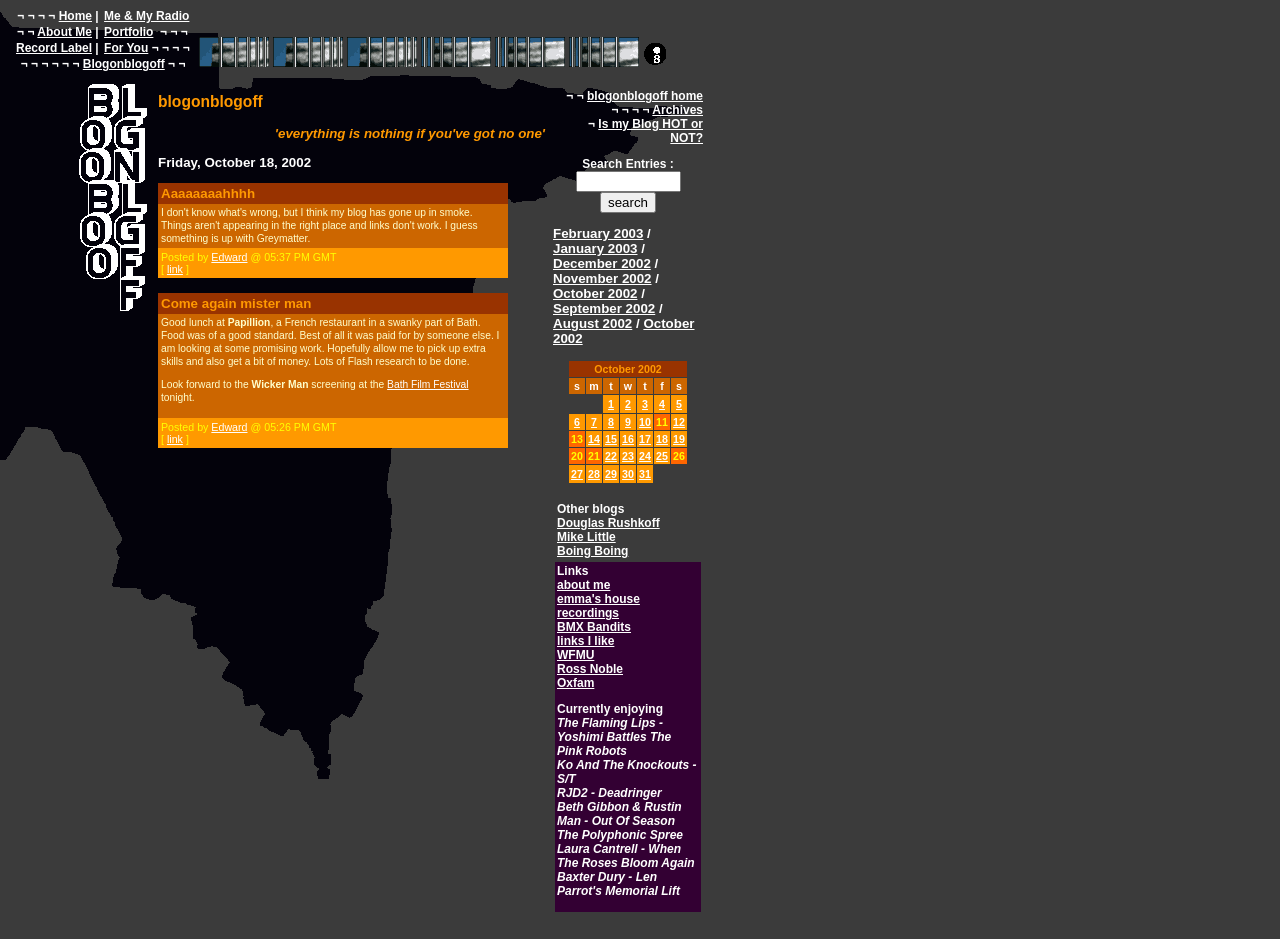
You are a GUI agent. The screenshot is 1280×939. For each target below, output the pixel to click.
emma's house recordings (598, 606)
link (175, 269)
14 (594, 439)
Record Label (54, 48)
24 (645, 456)
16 (628, 439)
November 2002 (602, 278)
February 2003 (598, 233)
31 (645, 474)
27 (577, 474)
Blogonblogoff (124, 64)
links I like (585, 641)
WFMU (575, 655)
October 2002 (595, 293)
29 (611, 474)
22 (611, 456)
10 (645, 422)
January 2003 (595, 248)
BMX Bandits (594, 627)
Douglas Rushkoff (608, 523)
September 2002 (604, 308)
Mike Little (586, 537)
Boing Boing (592, 551)
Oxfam (575, 683)
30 (628, 474)
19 (679, 439)
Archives (677, 110)
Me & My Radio (146, 16)
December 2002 (602, 263)
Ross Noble (590, 669)
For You (126, 48)
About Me (64, 32)
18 (662, 439)
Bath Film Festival (427, 384)
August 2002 (592, 323)
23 (628, 456)
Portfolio (128, 32)
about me (583, 585)
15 (611, 439)
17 (645, 439)
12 (679, 422)
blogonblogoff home (645, 96)
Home (75, 16)
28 (594, 474)
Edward (229, 257)
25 (662, 456)
